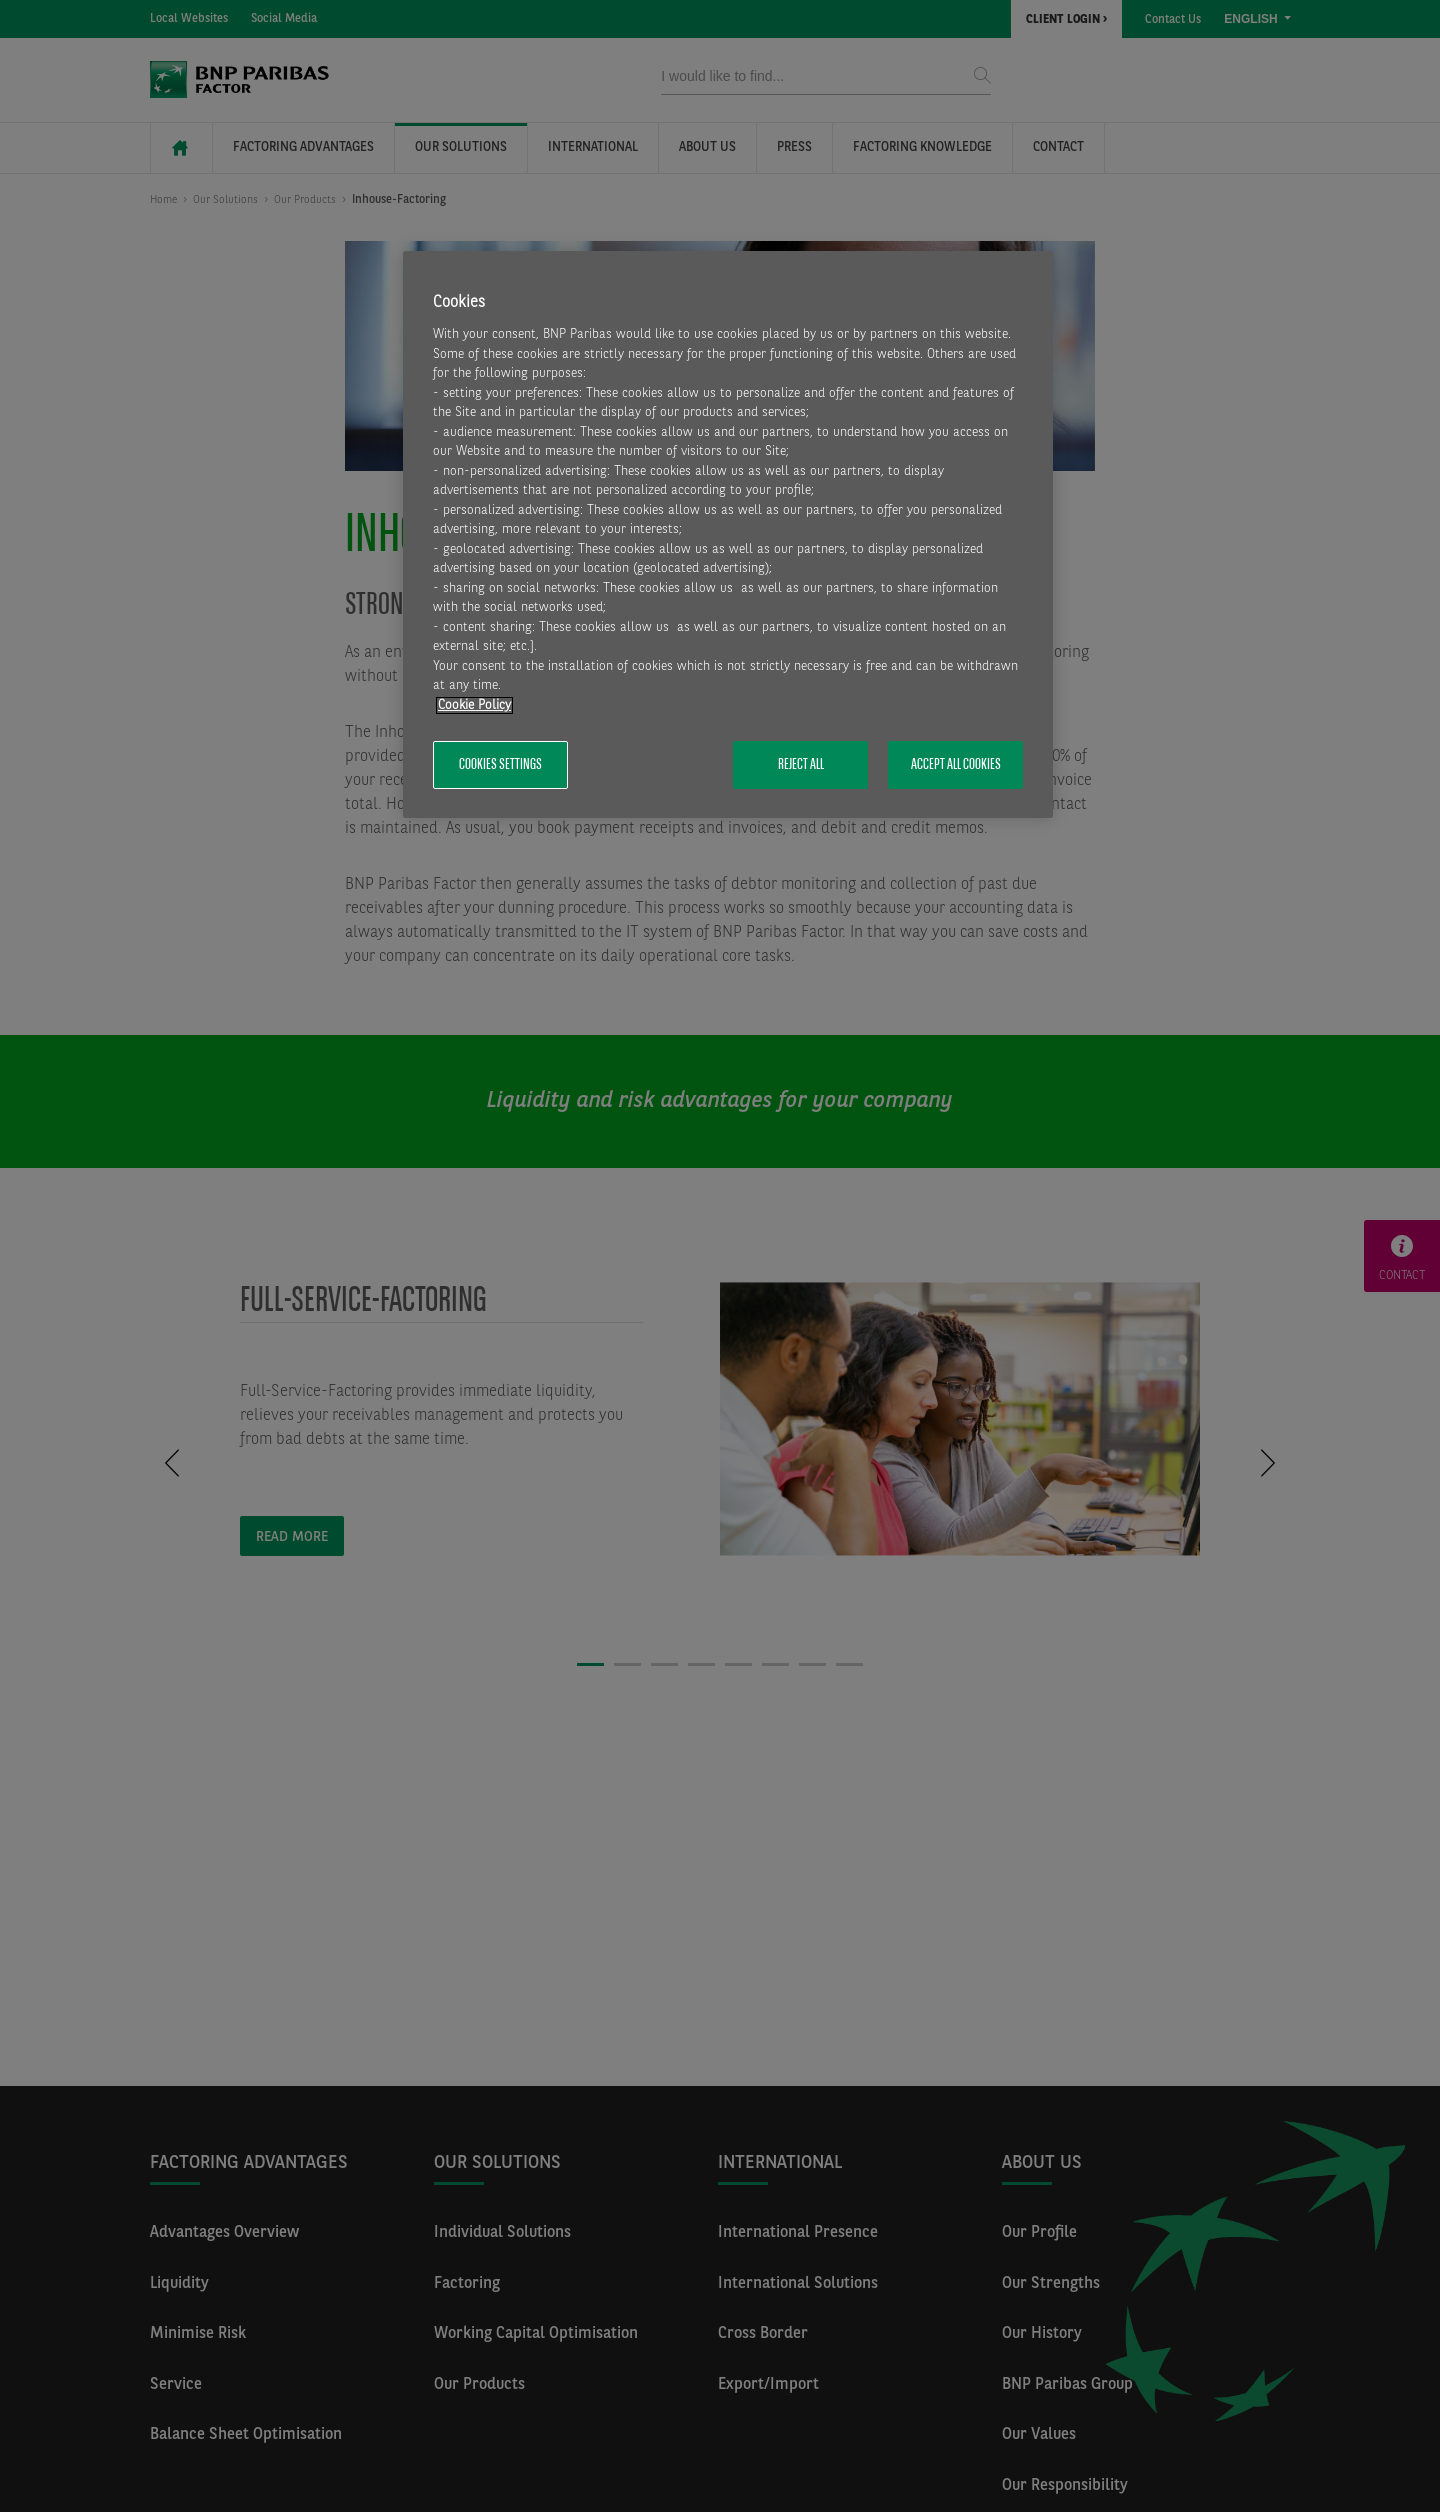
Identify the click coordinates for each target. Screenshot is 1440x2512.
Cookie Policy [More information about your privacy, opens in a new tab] (474, 705)
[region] (728, 534)
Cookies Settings (500, 765)
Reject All (801, 765)
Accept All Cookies (956, 765)
